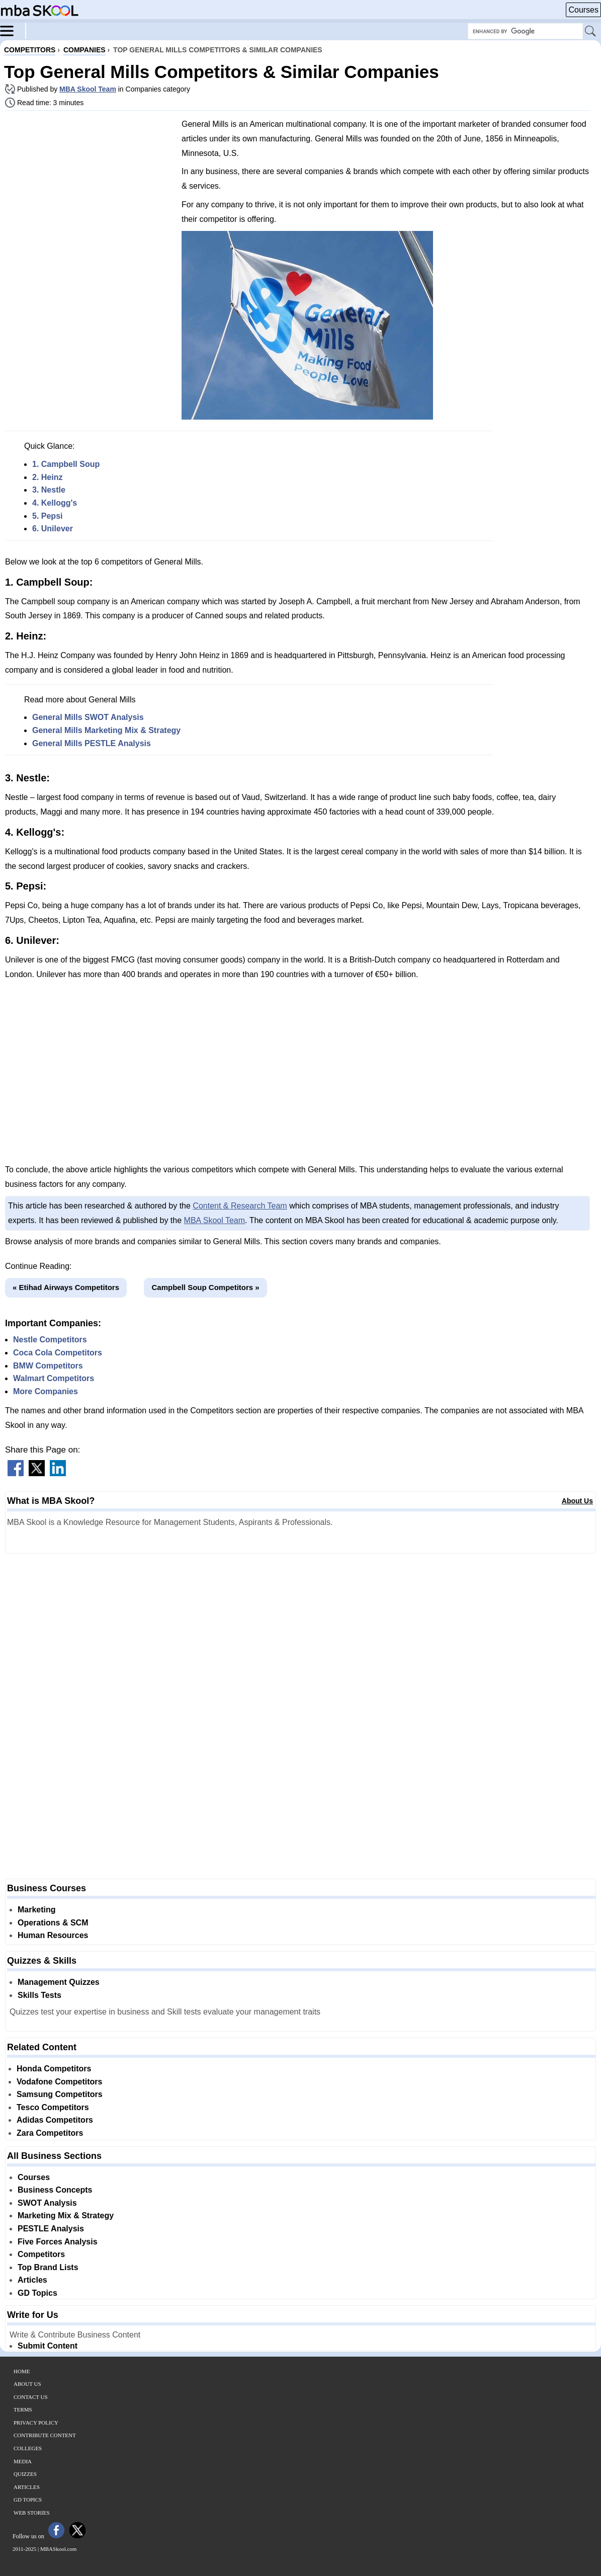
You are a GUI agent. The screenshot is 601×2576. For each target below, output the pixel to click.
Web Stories (32, 2513)
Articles (32, 2280)
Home (22, 2371)
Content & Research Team (240, 1205)
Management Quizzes (59, 1982)
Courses (583, 10)
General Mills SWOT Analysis (88, 717)
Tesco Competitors (53, 2107)
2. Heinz (47, 477)
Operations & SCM (53, 1922)
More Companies (45, 1391)
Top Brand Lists (48, 2267)
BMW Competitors (48, 1365)
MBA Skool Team (87, 89)
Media (23, 2461)
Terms (23, 2409)
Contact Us (31, 2397)
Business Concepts (55, 2190)
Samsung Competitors (60, 2094)
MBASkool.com (58, 2549)
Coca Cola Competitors (57, 1352)
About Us (577, 1501)
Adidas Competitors (55, 2120)
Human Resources (53, 1935)
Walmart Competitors (53, 1378)
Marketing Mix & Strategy (66, 2215)
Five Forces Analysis (58, 2241)
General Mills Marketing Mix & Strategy (106, 730)
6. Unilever (52, 528)
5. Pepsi (47, 516)
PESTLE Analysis (51, 2228)
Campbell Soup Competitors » (205, 1287)
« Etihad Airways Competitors (66, 1287)
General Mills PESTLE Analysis (91, 743)
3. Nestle (48, 490)
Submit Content (47, 2346)
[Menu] (13, 30)
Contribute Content (45, 2435)
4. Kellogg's (54, 503)
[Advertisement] (89, 188)
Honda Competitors (54, 2068)
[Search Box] (525, 31)
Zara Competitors (50, 2133)
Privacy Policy (36, 2423)
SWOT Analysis (47, 2203)
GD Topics (37, 2293)
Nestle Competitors (50, 1339)
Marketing (37, 1909)
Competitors (41, 2254)
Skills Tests (39, 1995)
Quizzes (25, 2474)
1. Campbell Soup (66, 464)
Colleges (28, 2448)
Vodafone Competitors (59, 2081)
